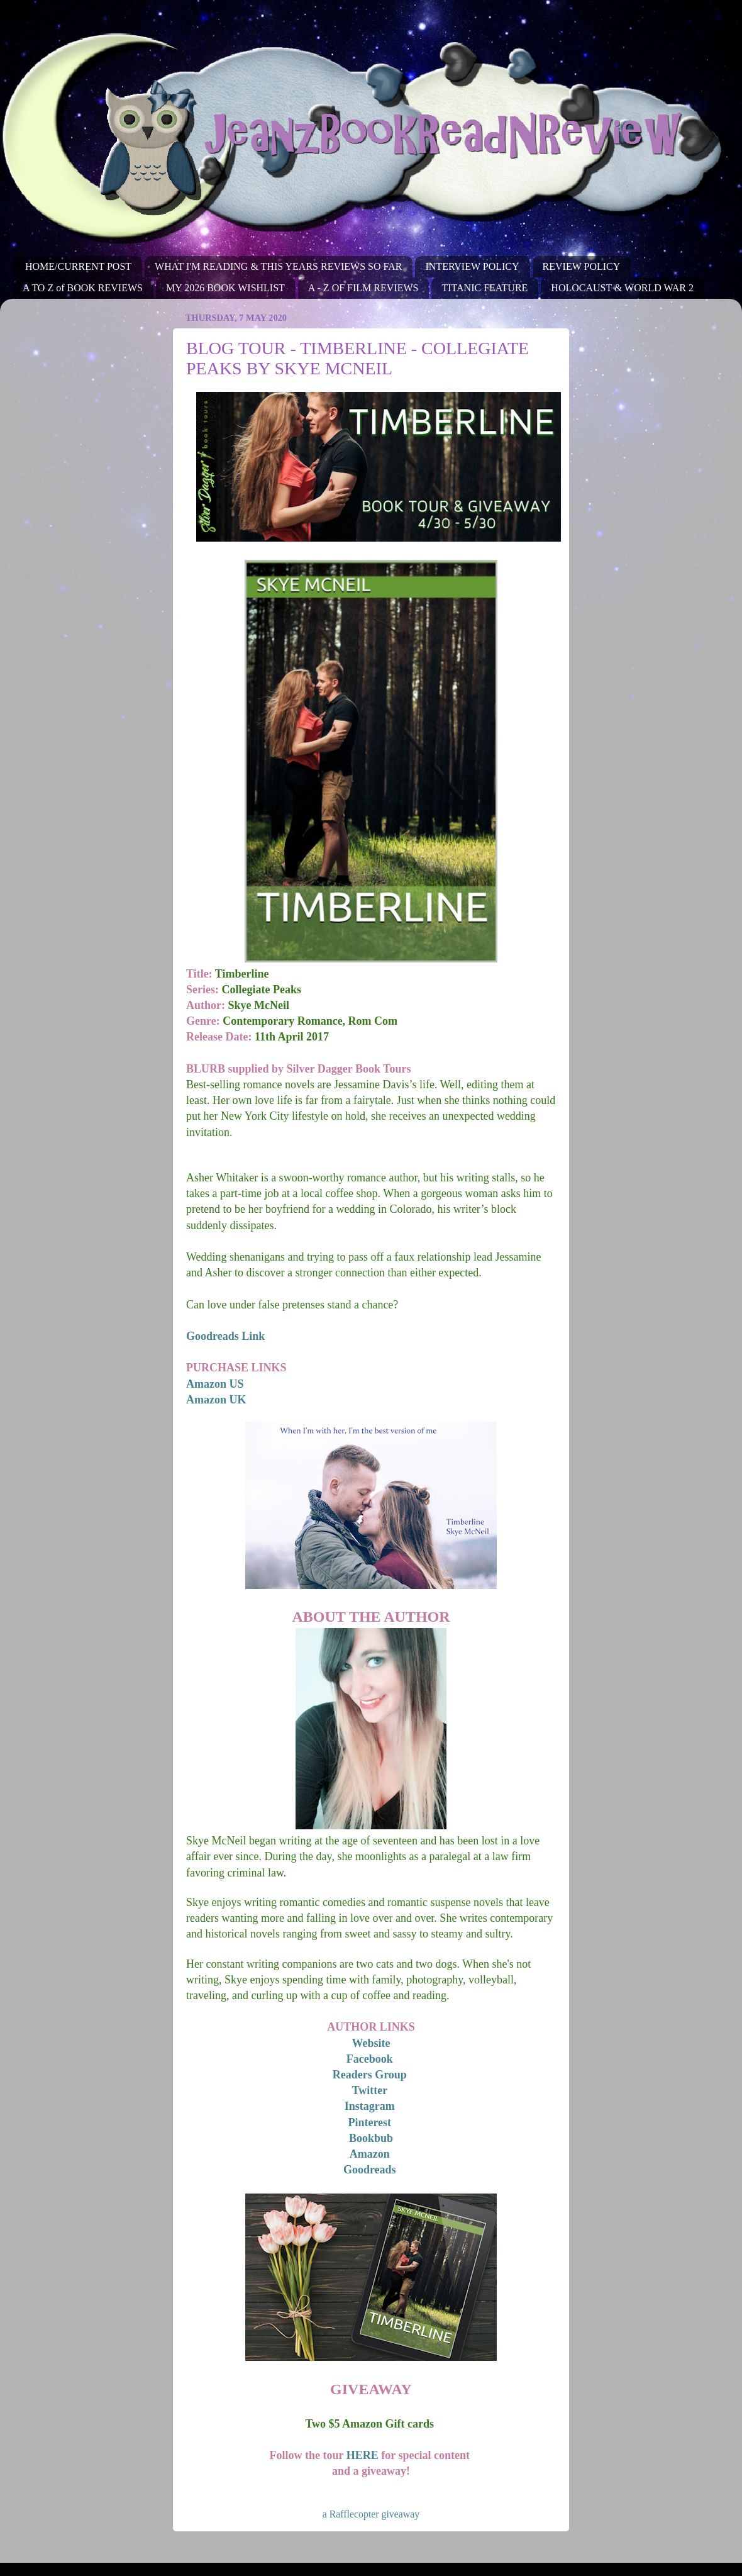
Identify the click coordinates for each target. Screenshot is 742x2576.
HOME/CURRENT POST (78, 266)
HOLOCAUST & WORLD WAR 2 (622, 287)
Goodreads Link (225, 1336)
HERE (362, 2455)
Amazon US (215, 1384)
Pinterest (369, 2122)
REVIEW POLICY (582, 266)
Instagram (370, 2106)
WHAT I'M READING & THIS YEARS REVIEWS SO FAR (278, 266)
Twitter (369, 2090)
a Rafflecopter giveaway (371, 2514)
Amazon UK (216, 1399)
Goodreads (369, 2169)
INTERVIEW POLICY (472, 266)
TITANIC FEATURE (484, 287)
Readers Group (370, 2074)
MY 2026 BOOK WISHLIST (225, 287)
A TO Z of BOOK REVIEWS (83, 287)
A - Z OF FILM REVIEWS (363, 287)
